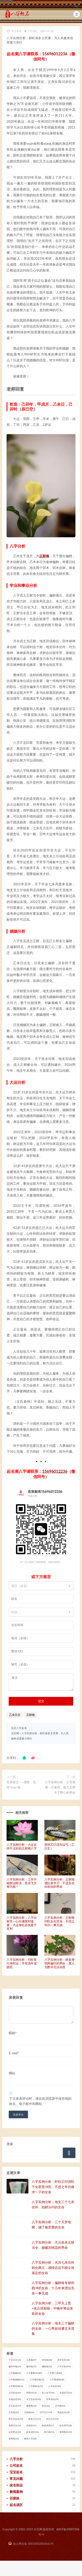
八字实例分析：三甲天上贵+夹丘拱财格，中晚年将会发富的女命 (52, 2308)
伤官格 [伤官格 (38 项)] (47, 2360)
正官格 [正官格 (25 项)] (14, 2412)
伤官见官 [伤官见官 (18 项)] (63, 2360)
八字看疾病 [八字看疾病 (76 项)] (16, 2386)
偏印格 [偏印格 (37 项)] (31, 2366)
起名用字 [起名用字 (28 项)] (65, 2425)
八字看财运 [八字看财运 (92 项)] (35, 2386)
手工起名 (14, 31)
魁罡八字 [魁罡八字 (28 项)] (30, 2438)
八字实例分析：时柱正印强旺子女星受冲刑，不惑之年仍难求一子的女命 (53, 2186)
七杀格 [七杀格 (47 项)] (31, 2360)
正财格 (44, 556)
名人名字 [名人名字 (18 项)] (48, 2392)
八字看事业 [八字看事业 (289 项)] (34, 2373)
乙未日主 (14, 1715)
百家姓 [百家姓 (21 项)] (31, 2425)
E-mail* (14, 2053)
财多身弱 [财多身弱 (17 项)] (48, 2425)
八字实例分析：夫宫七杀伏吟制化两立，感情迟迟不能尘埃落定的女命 (53, 2267)
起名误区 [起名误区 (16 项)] (32, 2432)
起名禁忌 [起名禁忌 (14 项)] (15, 2432)
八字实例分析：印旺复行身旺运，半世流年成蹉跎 (22, 1963)
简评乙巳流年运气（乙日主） (59, 1846)
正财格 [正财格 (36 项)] (29, 2412)
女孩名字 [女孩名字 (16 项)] (65, 2392)
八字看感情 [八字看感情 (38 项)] (57, 2379)
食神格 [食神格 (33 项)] (14, 2438)
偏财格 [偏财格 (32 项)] (47, 2366)
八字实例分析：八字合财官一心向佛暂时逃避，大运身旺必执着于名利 (22, 1923)
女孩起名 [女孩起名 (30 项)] (15, 2399)
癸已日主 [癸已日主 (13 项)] (52, 2419)
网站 (12, 2073)
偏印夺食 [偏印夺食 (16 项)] (15, 2366)
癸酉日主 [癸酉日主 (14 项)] (15, 2425)
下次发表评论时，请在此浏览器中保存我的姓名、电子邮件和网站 (40, 2101)
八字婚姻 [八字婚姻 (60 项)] (15, 2373)
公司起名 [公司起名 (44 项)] (15, 2392)
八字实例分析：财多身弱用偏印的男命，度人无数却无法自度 (59, 1963)
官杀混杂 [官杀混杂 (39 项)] (52, 2399)
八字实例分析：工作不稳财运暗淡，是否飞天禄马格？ (22, 1883)
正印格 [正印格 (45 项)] (60, 2405)
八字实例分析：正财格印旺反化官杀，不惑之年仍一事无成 (59, 1921)
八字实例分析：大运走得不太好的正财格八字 (22, 1846)
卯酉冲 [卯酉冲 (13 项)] (31, 2392)
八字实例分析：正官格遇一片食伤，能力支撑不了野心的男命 (60, 1787)
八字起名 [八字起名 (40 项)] (54, 2386)
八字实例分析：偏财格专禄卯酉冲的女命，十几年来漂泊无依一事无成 (53, 2288)
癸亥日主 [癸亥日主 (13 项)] (34, 2419)
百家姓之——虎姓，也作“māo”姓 (21, 1784)
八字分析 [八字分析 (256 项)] (64, 2366)
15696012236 (54, 53)
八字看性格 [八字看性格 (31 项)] (37, 2379)
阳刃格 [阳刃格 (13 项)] (49, 2432)
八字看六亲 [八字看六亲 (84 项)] (54, 2373)
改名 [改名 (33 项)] (46, 2405)
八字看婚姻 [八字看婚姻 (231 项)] (16, 2379)
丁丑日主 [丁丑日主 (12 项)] (15, 2360)
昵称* (13, 2033)
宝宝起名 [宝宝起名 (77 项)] (15, 2405)
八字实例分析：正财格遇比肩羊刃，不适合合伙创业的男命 (59, 1883)
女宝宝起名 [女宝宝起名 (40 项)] (33, 2399)
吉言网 (15, 1733)
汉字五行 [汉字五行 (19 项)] (46, 2412)
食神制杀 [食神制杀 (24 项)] (65, 2432)
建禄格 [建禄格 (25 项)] (31, 2405)
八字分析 (31, 31)
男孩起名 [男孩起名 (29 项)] (63, 2412)
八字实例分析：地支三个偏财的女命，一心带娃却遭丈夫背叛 (53, 2328)
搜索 (10, 2144)
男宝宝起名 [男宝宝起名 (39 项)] (16, 2419)
